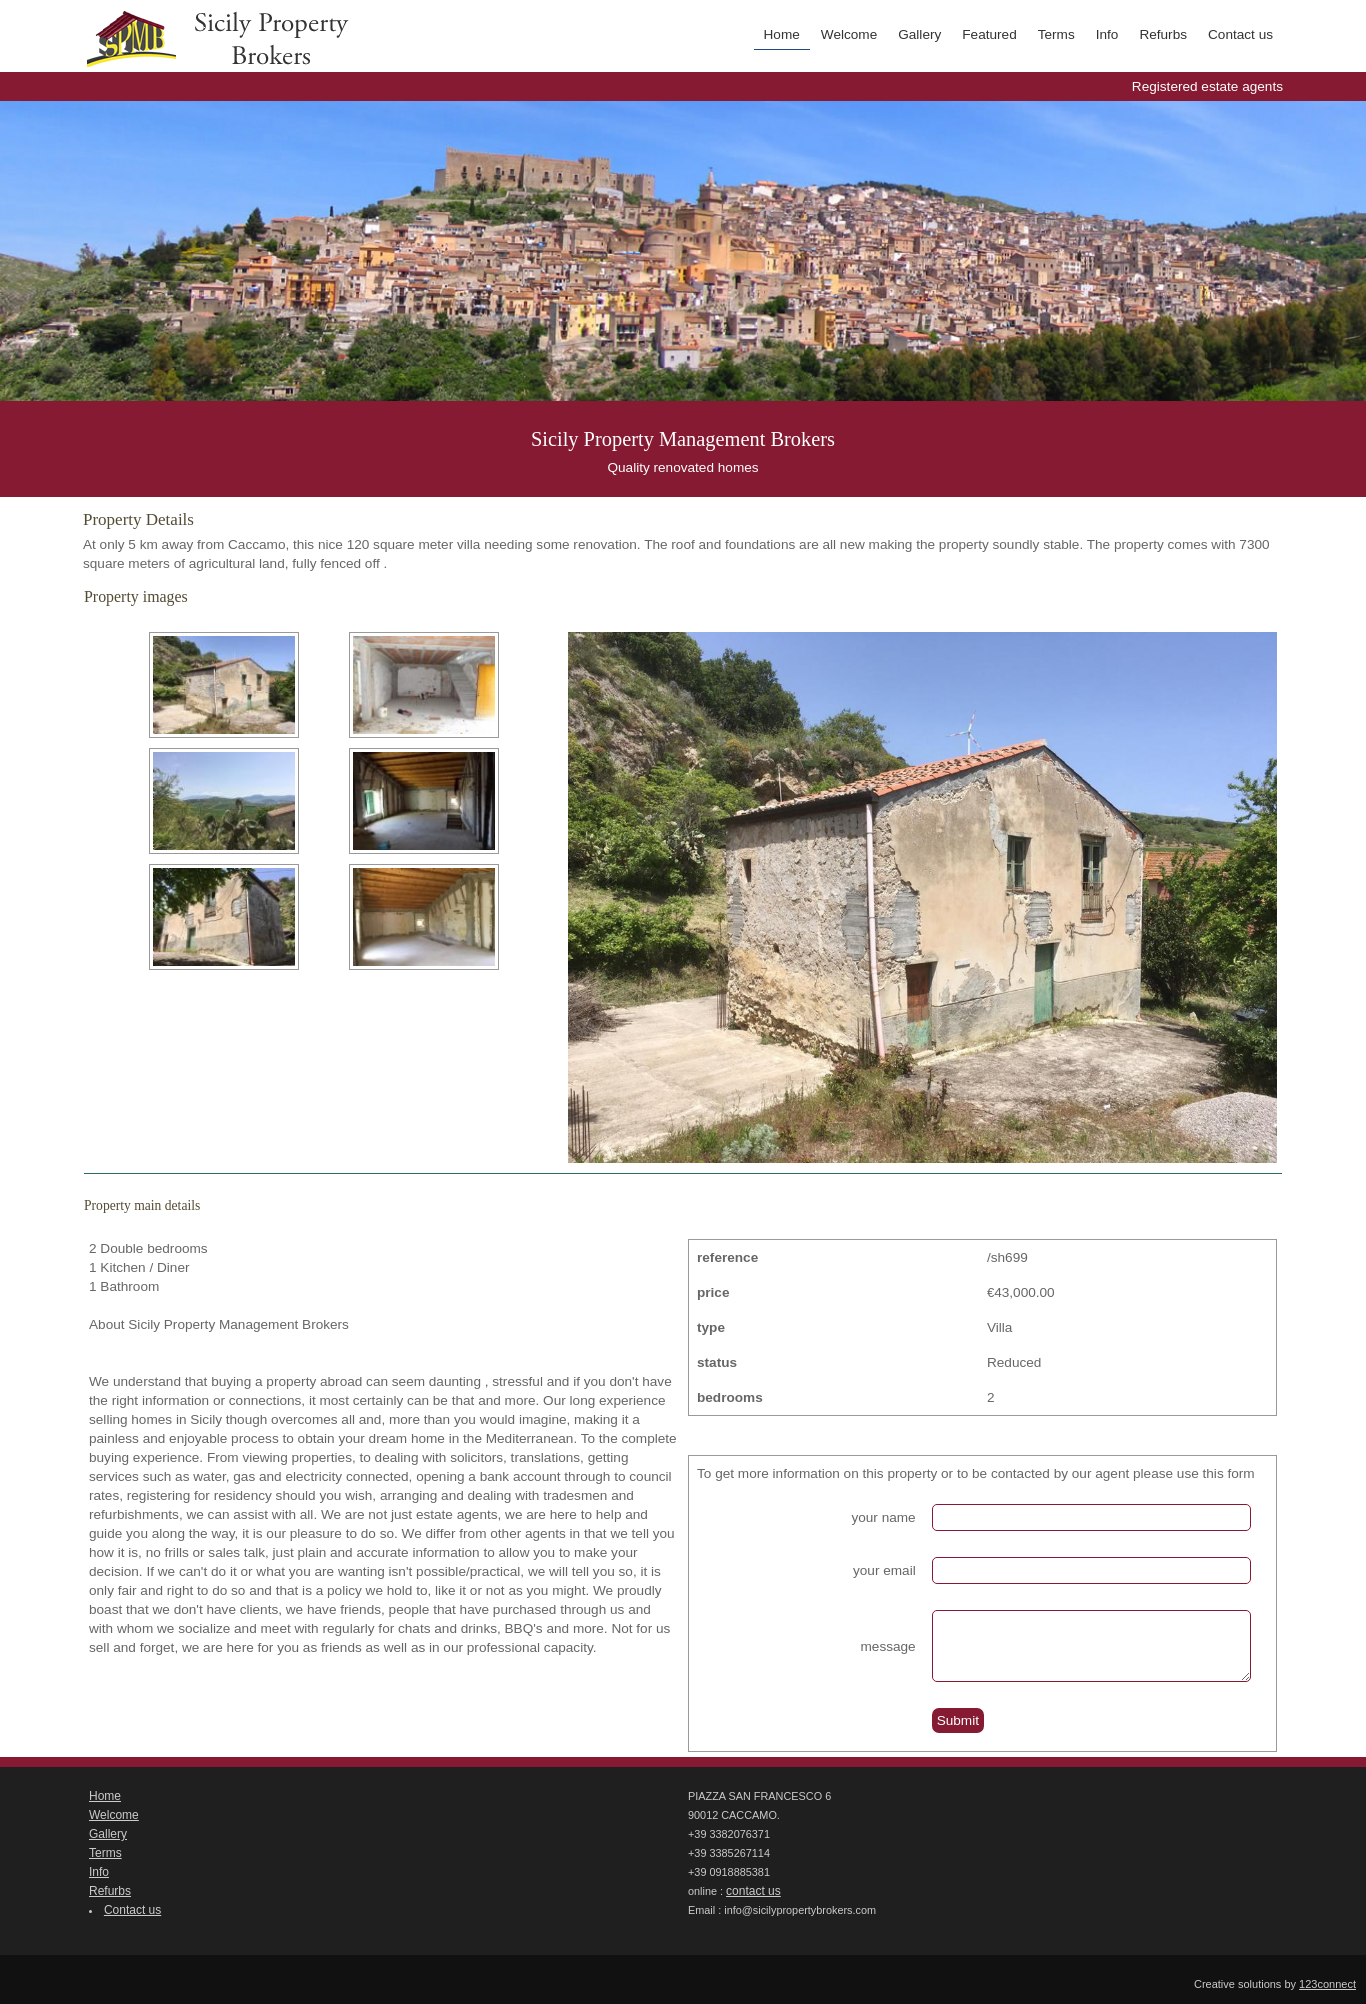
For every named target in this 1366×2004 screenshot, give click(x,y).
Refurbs (1163, 34)
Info (1107, 34)
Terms (1056, 34)
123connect (1327, 1984)
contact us (753, 1891)
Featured (989, 34)
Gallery (919, 34)
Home (782, 34)
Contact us (1240, 34)
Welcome (849, 34)
